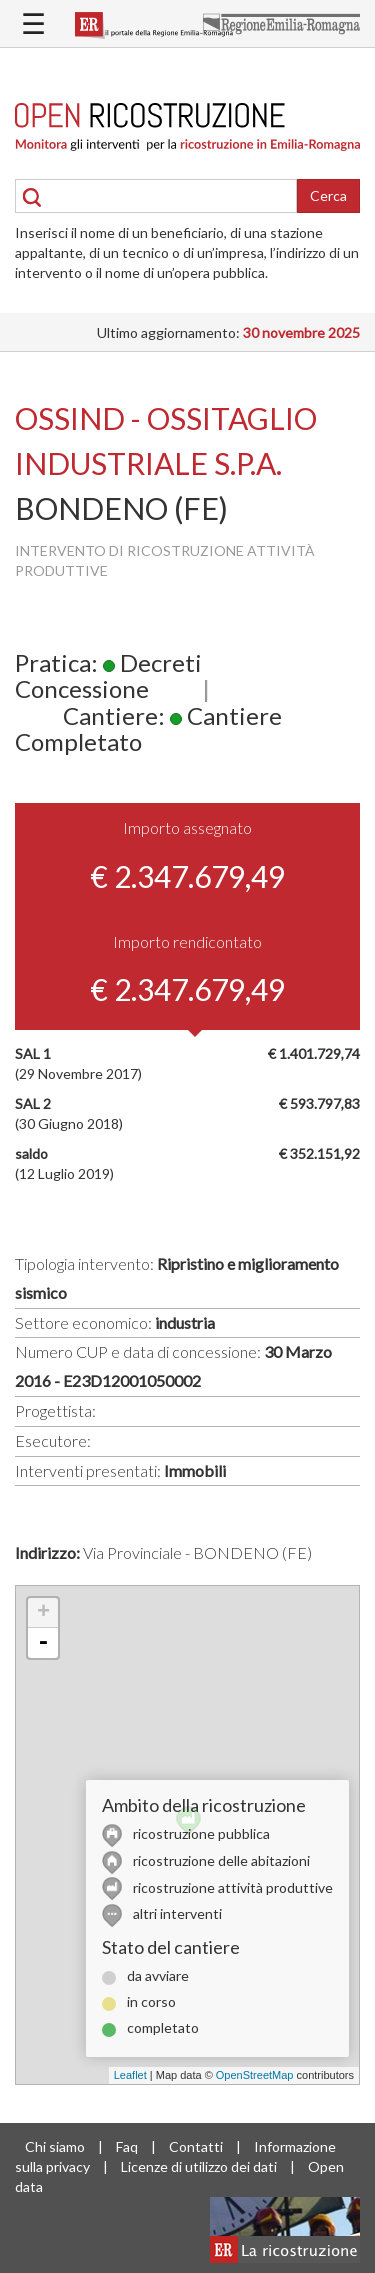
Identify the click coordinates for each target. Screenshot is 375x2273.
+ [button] (43, 1613)
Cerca (328, 195)
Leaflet (130, 2075)
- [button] (43, 1643)
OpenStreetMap (255, 2075)
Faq (127, 2146)
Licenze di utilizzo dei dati (199, 2166)
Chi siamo (55, 2146)
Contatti (196, 2146)
